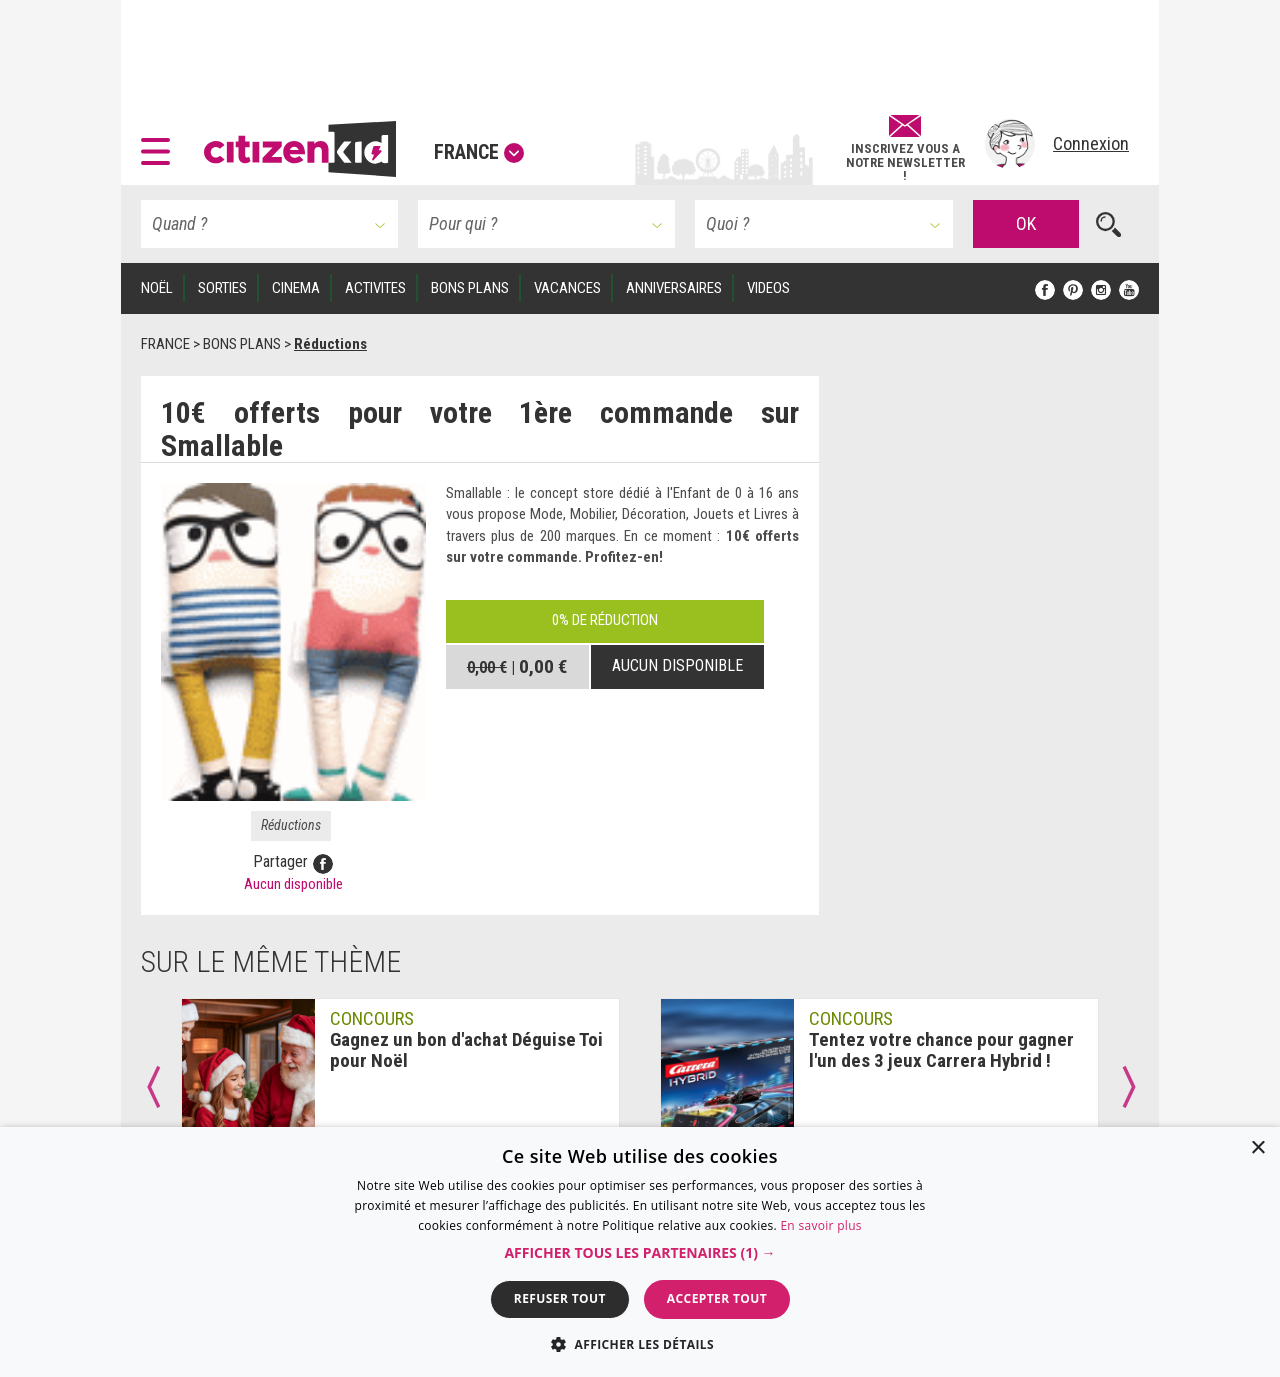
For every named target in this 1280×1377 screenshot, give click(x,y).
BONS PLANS (470, 288)
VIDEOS (768, 288)
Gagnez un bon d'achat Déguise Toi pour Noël (466, 1050)
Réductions (291, 825)
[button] (160, 144)
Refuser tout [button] (560, 1298)
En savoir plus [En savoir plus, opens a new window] (820, 1225)
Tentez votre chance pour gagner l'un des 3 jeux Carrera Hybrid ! (941, 1050)
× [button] (1257, 1148)
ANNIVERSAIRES (674, 288)
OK (1026, 223)
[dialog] (640, 1252)
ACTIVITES (375, 288)
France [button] (479, 152)
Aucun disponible (677, 665)
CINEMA (296, 288)
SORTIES (222, 288)
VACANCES (567, 288)
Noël (157, 288)
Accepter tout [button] (717, 1298)
